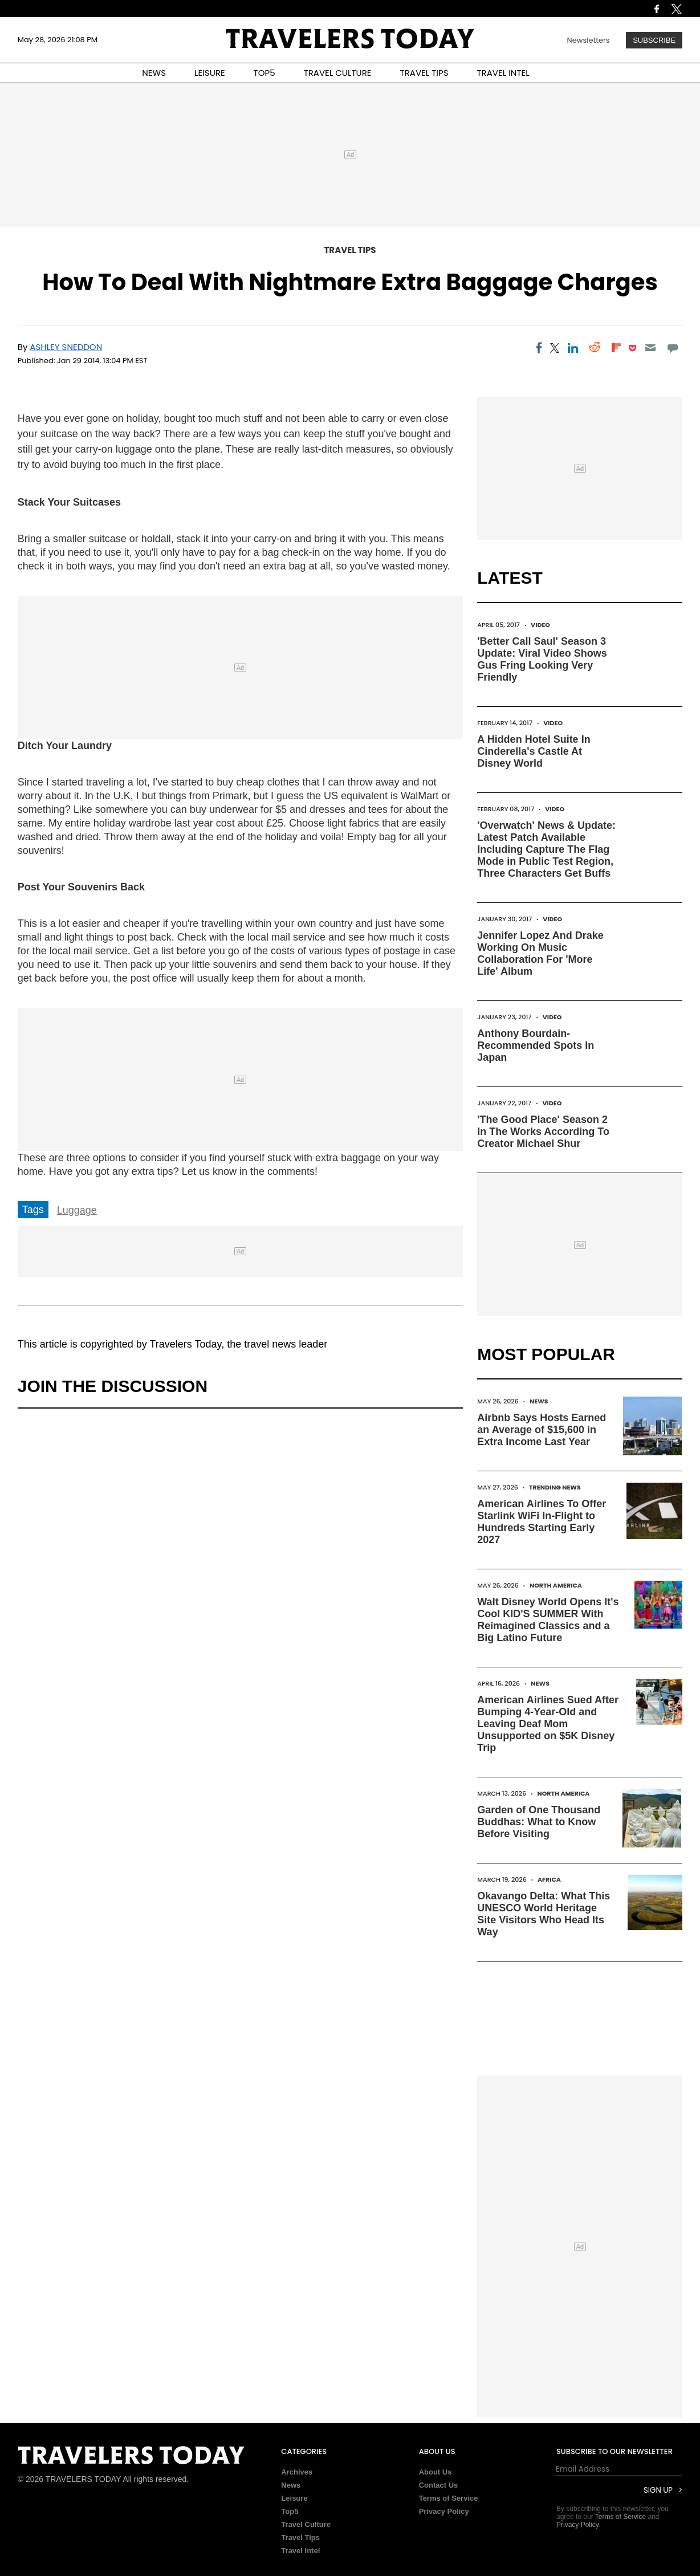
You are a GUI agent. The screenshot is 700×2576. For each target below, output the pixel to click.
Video (540, 624)
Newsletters (588, 40)
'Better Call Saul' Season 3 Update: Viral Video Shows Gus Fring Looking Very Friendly (542, 659)
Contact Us (438, 2485)
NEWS (154, 73)
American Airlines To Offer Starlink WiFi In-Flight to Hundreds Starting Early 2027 (541, 1521)
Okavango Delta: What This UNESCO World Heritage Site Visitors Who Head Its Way (543, 1914)
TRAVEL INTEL (503, 73)
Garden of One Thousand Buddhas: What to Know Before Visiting (538, 1822)
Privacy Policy (444, 2511)
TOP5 (264, 73)
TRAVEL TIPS (424, 73)
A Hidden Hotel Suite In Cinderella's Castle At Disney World (533, 751)
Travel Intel (300, 2550)
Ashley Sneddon (66, 347)
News (539, 1401)
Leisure (294, 2498)
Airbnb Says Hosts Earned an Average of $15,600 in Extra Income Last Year (541, 1429)
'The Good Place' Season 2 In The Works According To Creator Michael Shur (543, 1131)
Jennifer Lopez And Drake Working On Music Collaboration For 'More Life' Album (540, 953)
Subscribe (654, 40)
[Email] (651, 347)
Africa (549, 1879)
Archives (296, 2472)
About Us (435, 2472)
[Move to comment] (672, 347)
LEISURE (209, 73)
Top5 (289, 2511)
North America (556, 1585)
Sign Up (658, 2490)
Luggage (77, 1210)
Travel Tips (350, 250)
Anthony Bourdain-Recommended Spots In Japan (535, 1045)
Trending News (555, 1487)
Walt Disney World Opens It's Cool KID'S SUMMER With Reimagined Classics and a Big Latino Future (547, 1619)
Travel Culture (306, 2524)
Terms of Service (448, 2498)
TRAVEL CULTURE (338, 73)
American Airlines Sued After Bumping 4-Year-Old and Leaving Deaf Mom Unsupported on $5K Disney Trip (547, 1723)
